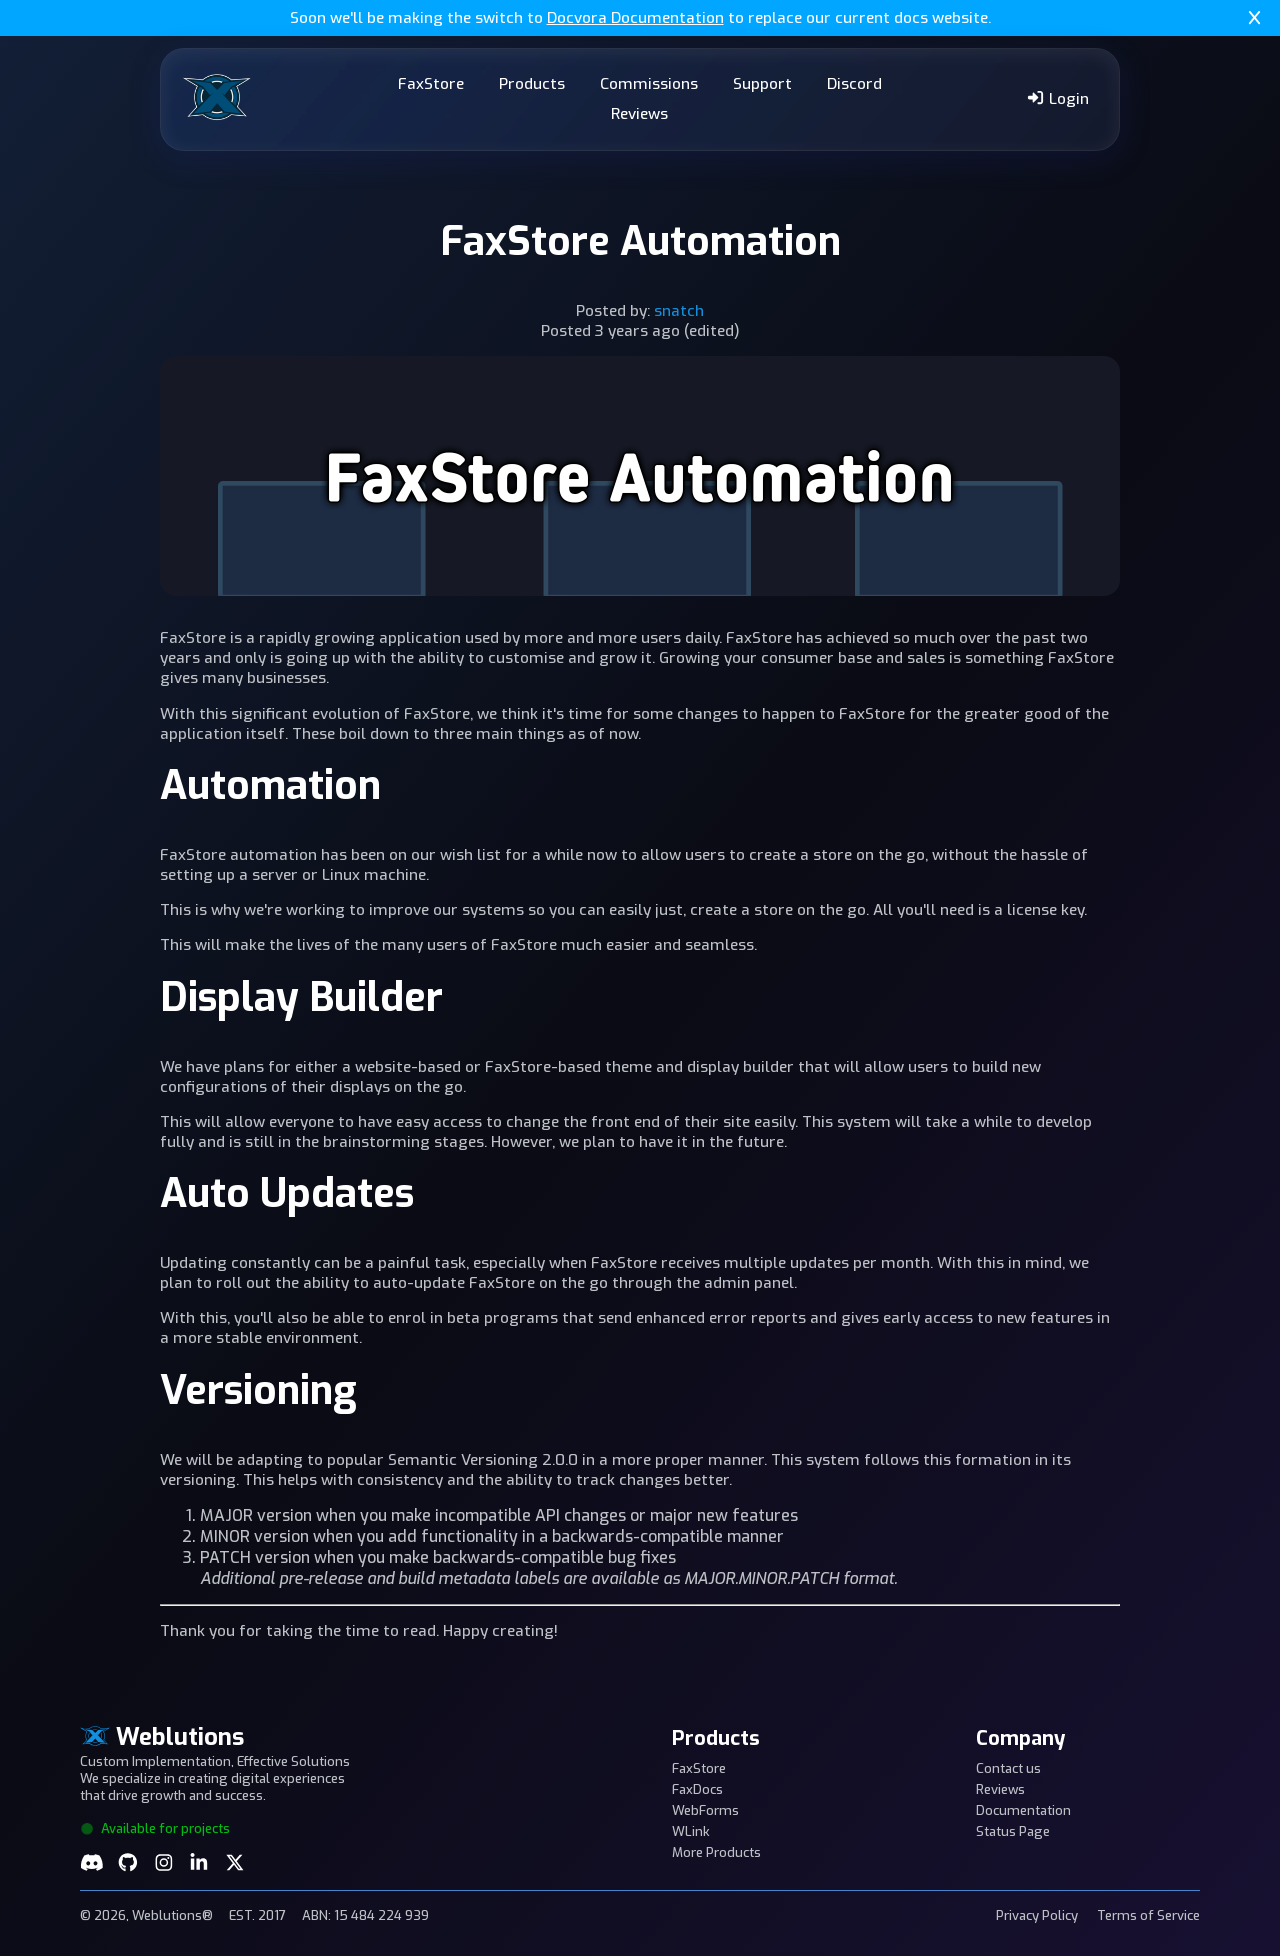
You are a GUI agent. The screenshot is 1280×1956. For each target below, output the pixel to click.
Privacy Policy (1037, 1915)
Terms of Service (1148, 1915)
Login (1057, 99)
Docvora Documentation (635, 18)
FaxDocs (697, 1789)
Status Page (1013, 1831)
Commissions (649, 84)
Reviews (639, 114)
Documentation (1023, 1810)
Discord (854, 84)
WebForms (705, 1810)
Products (532, 84)
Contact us (1008, 1768)
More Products (716, 1852)
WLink (691, 1831)
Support (762, 84)
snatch (679, 311)
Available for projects (155, 1828)
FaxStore (431, 84)
